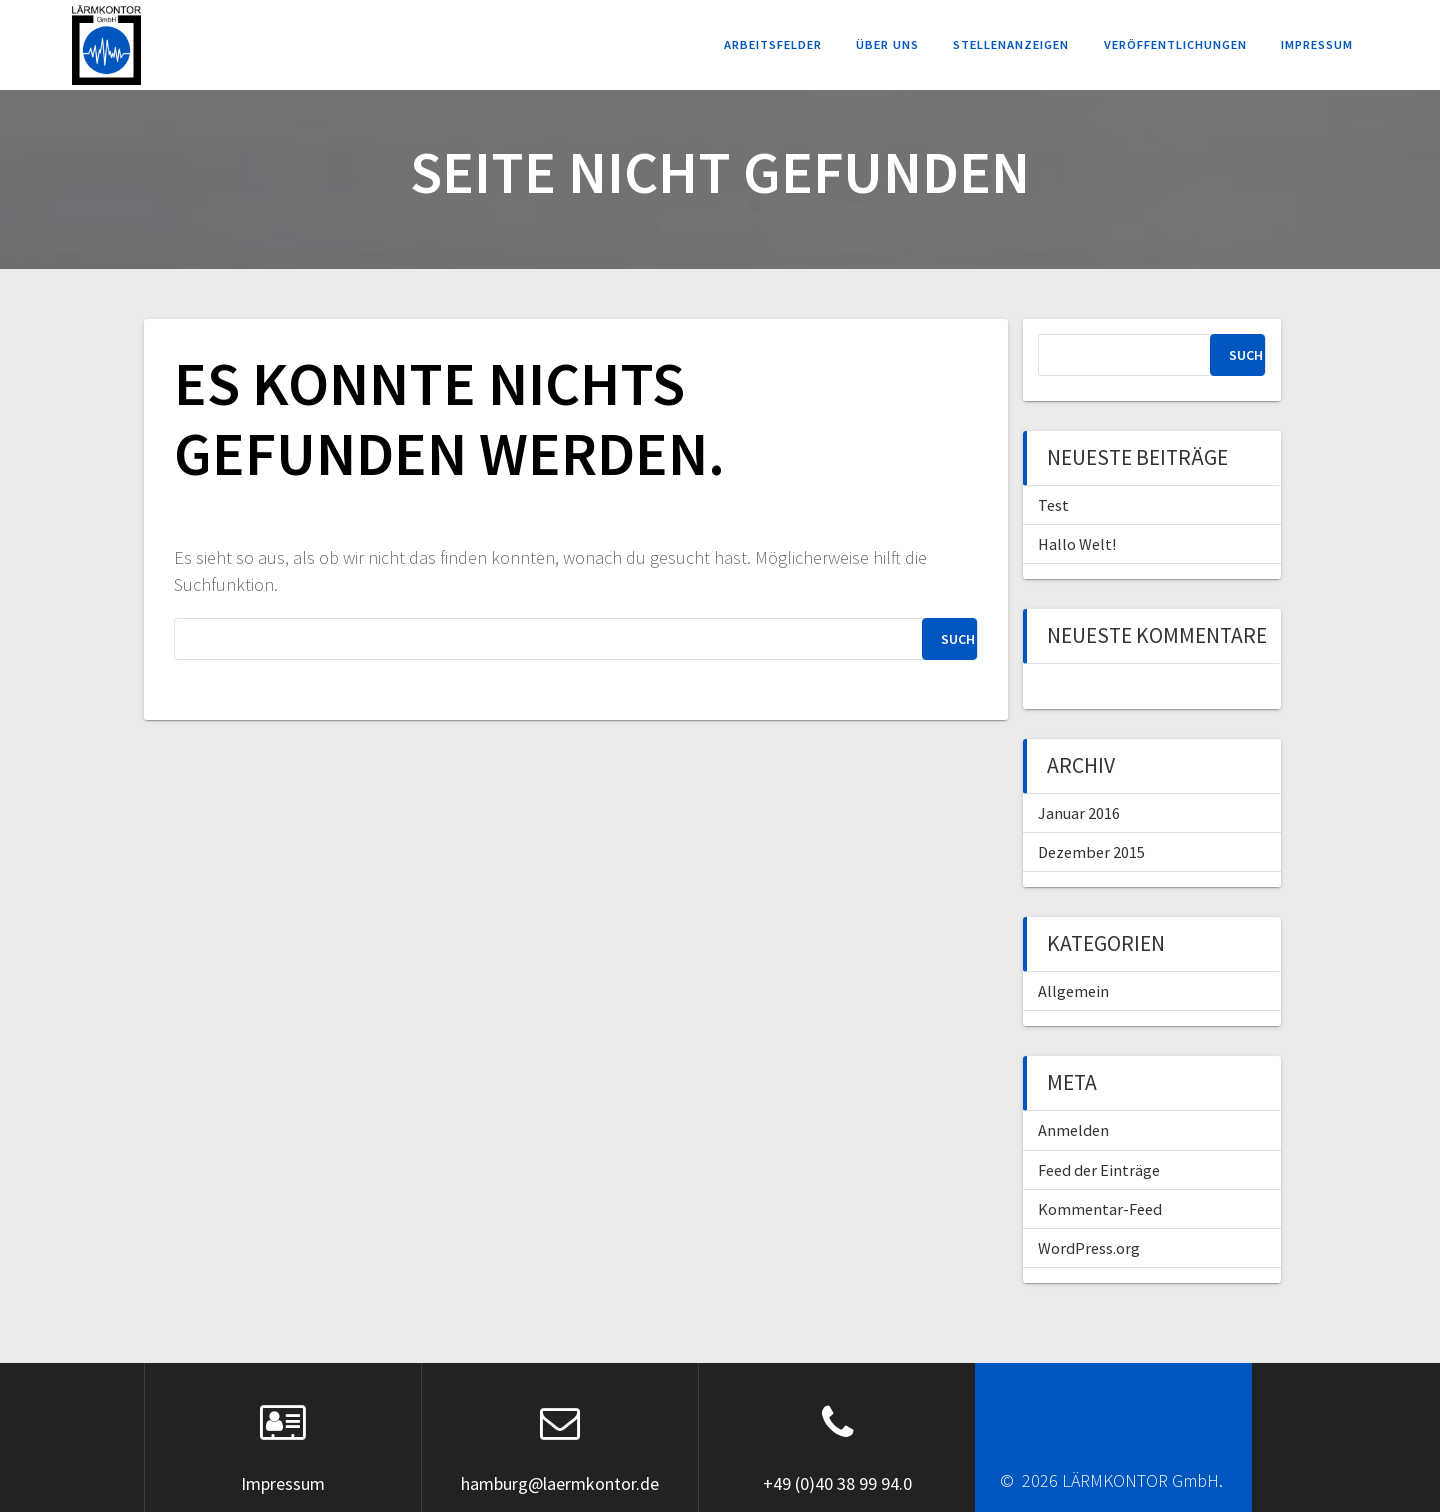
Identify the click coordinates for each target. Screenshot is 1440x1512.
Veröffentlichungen (1175, 44)
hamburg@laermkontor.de (560, 1483)
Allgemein (1073, 991)
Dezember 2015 (1091, 852)
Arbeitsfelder (773, 44)
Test (1053, 505)
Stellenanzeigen (1011, 44)
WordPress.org (1089, 1248)
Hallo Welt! (1077, 544)
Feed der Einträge (1099, 1170)
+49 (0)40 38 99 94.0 (837, 1483)
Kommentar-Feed (1100, 1209)
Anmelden (1073, 1130)
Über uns (887, 44)
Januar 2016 (1079, 813)
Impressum (1317, 44)
